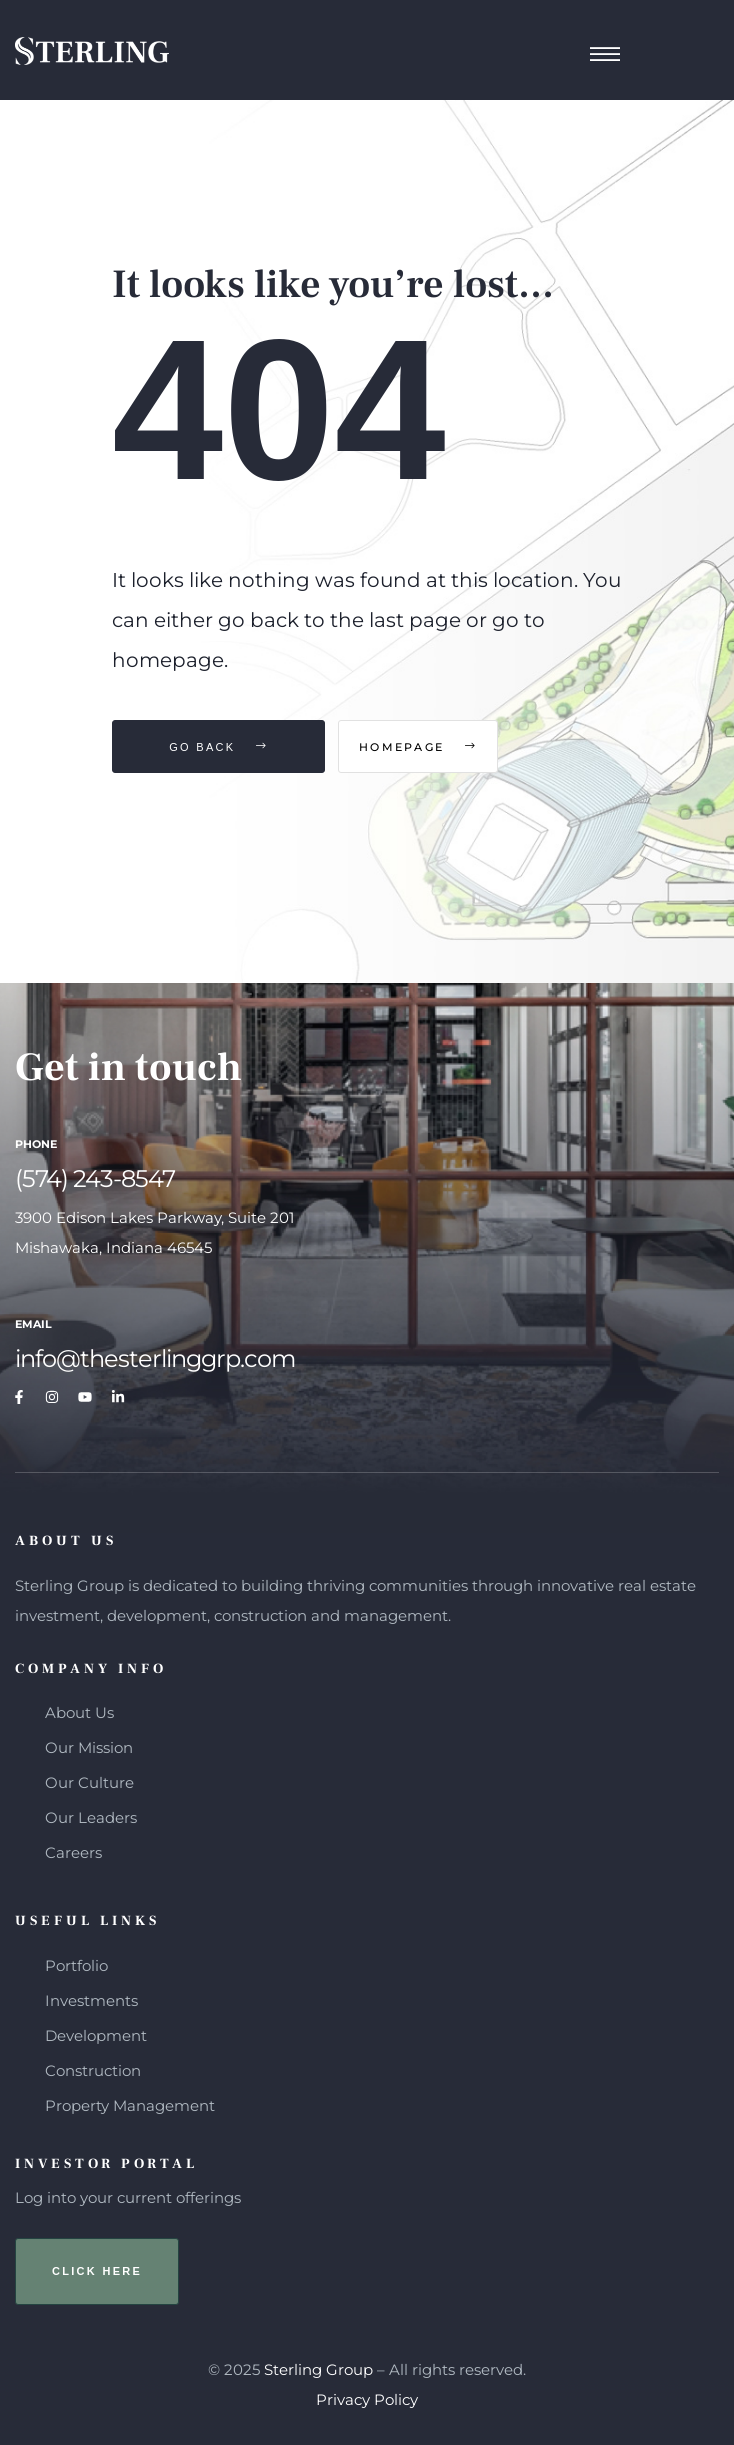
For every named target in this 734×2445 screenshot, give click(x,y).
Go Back (218, 747)
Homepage (455, 747)
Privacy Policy (367, 2399)
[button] (97, 2271)
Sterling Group (318, 2369)
